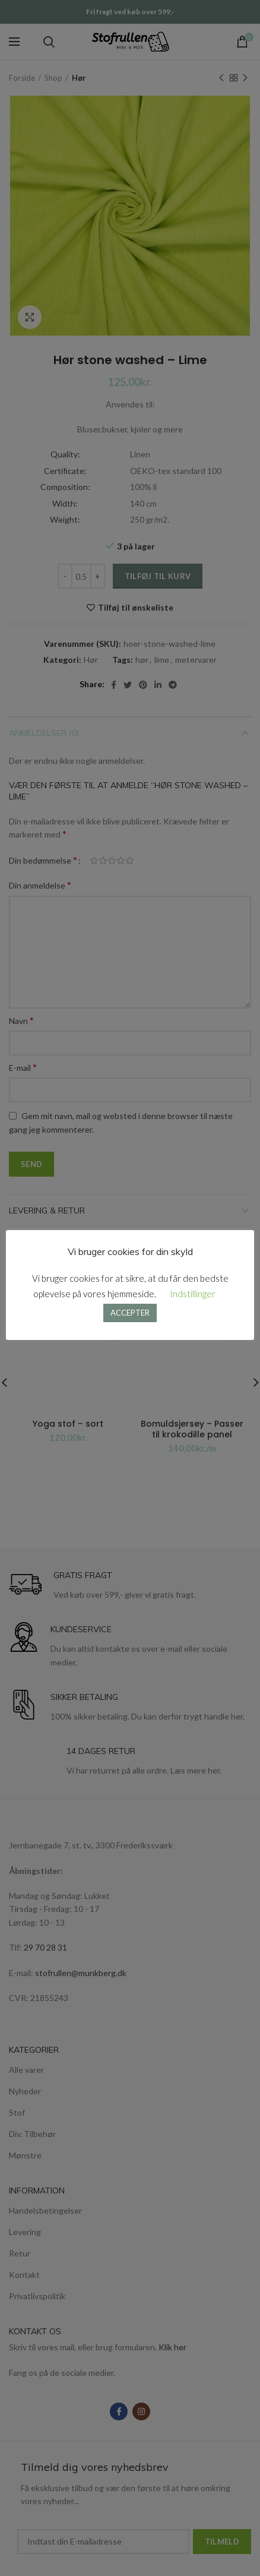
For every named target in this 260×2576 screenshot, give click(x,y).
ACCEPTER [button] (130, 1312)
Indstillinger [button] (192, 1293)
